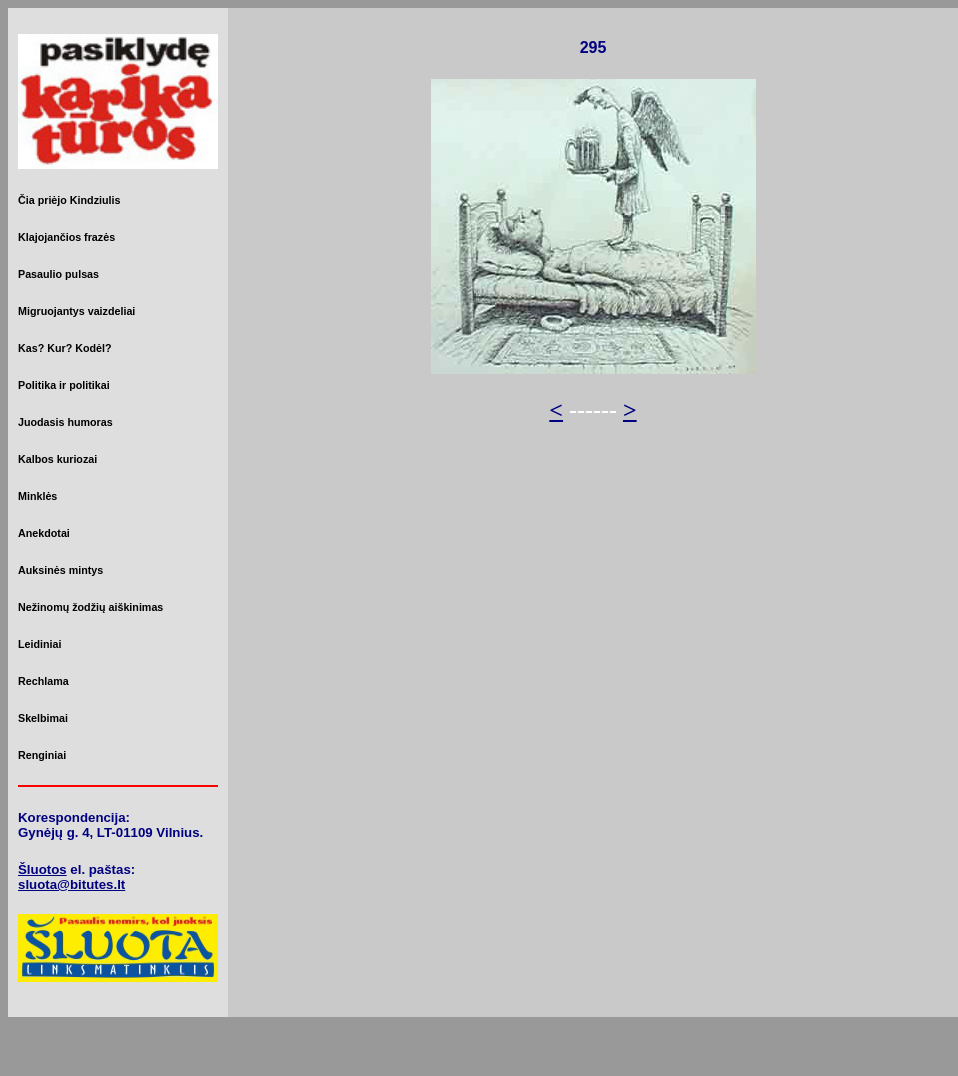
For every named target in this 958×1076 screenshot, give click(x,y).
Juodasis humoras (65, 422)
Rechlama (43, 681)
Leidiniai (39, 644)
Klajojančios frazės (66, 237)
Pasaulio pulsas (58, 274)
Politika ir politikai (64, 385)
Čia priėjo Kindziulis (69, 200)
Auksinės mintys (60, 570)
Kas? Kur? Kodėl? (65, 348)
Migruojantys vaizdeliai (76, 311)
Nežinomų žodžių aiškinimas (90, 607)
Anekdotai (44, 533)
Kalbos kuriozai (57, 459)
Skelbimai (43, 718)
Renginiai (42, 755)
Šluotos (42, 869)
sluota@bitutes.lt (71, 884)
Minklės (37, 496)
